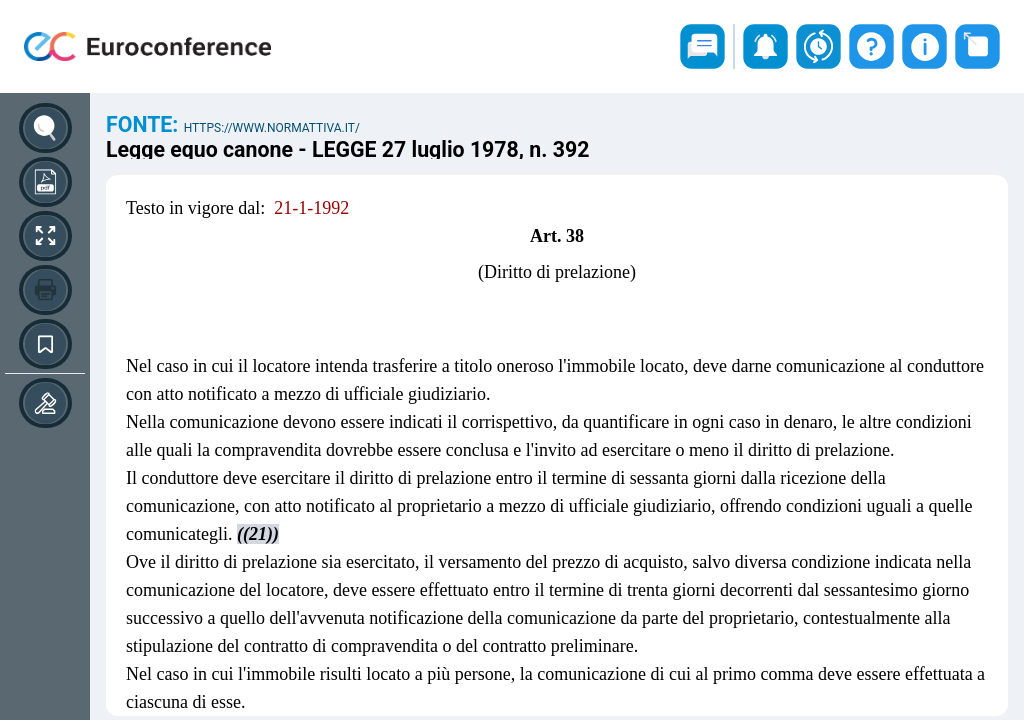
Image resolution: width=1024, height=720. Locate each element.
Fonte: (145, 124)
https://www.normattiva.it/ (272, 128)
